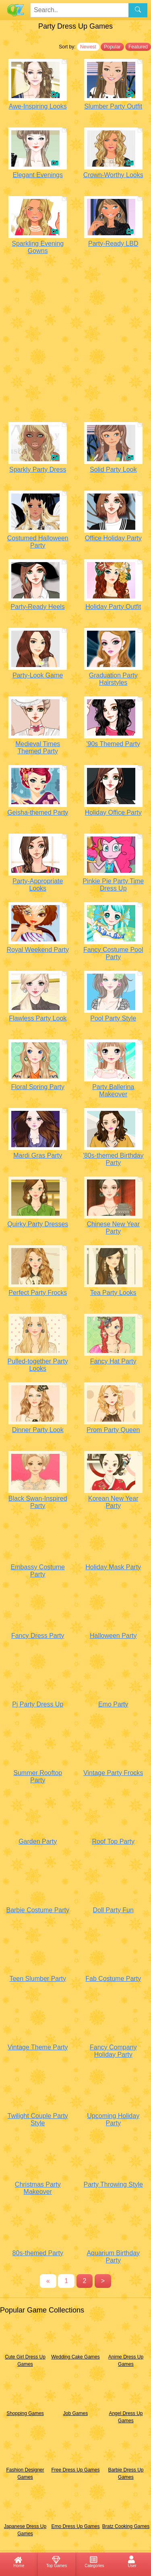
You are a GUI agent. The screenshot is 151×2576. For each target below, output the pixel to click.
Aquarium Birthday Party (113, 2257)
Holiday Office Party (113, 812)
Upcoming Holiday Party (113, 2119)
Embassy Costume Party (38, 1571)
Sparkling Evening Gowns (38, 247)
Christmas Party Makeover (38, 2188)
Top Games (56, 2561)
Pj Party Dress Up (37, 1704)
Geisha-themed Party (37, 812)
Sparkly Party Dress (37, 469)
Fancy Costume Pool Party (113, 953)
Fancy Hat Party (113, 1361)
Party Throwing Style (113, 2184)
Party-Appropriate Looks (37, 885)
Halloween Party (113, 1635)
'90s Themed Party (113, 743)
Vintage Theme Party (38, 2047)
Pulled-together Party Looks (38, 1365)
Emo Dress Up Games (75, 2526)
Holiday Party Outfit (113, 606)
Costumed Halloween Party (37, 542)
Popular (112, 47)
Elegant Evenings (37, 174)
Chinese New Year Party (113, 1228)
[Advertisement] (75, 340)
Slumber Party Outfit (113, 106)
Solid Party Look (113, 469)
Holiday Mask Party (113, 1567)
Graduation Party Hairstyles (113, 679)
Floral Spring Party (37, 1086)
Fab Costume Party (113, 1978)
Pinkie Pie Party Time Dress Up (113, 885)
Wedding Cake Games (75, 2357)
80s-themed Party (37, 2253)
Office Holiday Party (113, 538)
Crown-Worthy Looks (113, 174)
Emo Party (113, 1704)
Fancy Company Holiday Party (113, 2051)
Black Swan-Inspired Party (37, 1502)
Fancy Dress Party (37, 1635)
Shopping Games (25, 2413)
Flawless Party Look (37, 1018)
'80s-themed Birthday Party (113, 1159)
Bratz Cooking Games (125, 2526)
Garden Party (38, 1841)
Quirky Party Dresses (37, 1224)
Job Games (75, 2413)
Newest (88, 47)
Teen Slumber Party (37, 1978)
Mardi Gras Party (37, 1155)
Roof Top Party (113, 1841)
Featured (138, 47)
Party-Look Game (37, 675)
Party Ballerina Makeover (113, 1090)
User (132, 2561)
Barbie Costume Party (37, 1910)
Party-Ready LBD (113, 243)
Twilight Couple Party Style (38, 2119)
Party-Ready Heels (38, 606)
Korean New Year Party (113, 1502)
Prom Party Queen (113, 1429)
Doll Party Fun (113, 1910)
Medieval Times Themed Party (37, 747)
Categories (94, 2561)
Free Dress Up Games (75, 2470)
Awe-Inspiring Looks (38, 106)
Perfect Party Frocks (37, 1292)
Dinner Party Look (38, 1429)
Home (19, 2561)
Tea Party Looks (113, 1292)
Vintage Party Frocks (113, 1772)
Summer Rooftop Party (37, 1776)
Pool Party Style (113, 1018)
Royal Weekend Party (38, 949)
